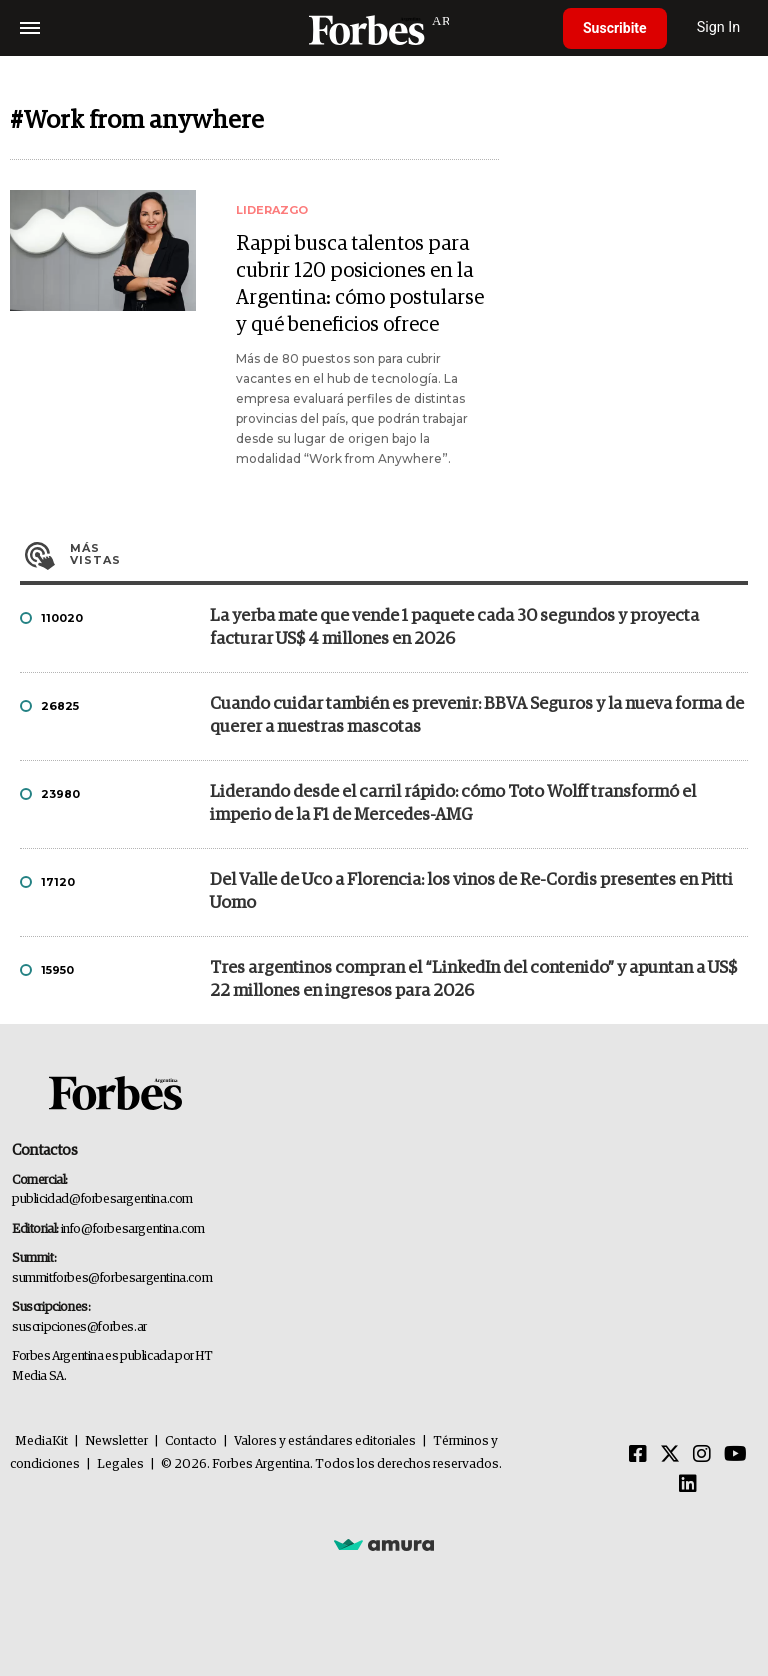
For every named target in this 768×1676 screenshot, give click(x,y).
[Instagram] (702, 1455)
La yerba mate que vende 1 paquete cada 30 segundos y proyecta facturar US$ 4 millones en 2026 (454, 628)
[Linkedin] (688, 1485)
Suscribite (615, 28)
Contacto (191, 1441)
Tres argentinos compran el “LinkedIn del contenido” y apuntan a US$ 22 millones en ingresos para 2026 (473, 980)
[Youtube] (735, 1455)
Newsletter (116, 1441)
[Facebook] (638, 1455)
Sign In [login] (719, 27)
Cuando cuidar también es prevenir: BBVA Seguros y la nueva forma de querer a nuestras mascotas (477, 716)
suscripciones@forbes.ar (79, 1327)
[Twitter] (670, 1455)
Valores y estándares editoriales (325, 1441)
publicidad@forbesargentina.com (102, 1199)
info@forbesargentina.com (133, 1229)
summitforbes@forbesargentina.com (112, 1278)
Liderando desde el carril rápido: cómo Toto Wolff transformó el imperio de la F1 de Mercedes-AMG (453, 804)
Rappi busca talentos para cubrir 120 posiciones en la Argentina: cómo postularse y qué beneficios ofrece (360, 284)
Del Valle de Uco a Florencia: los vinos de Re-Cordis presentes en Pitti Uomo (471, 892)
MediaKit (41, 1441)
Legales (120, 1464)
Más (409, 554)
